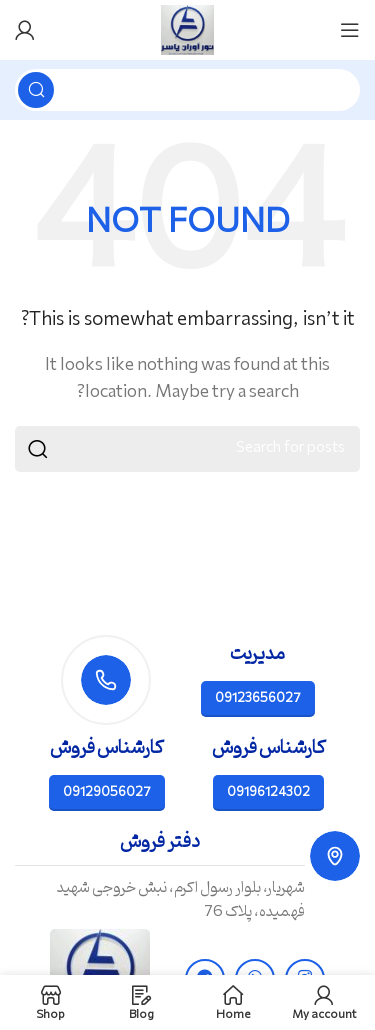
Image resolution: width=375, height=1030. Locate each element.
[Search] (187, 90)
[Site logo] (188, 30)
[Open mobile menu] (350, 30)
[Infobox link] (187, 877)
